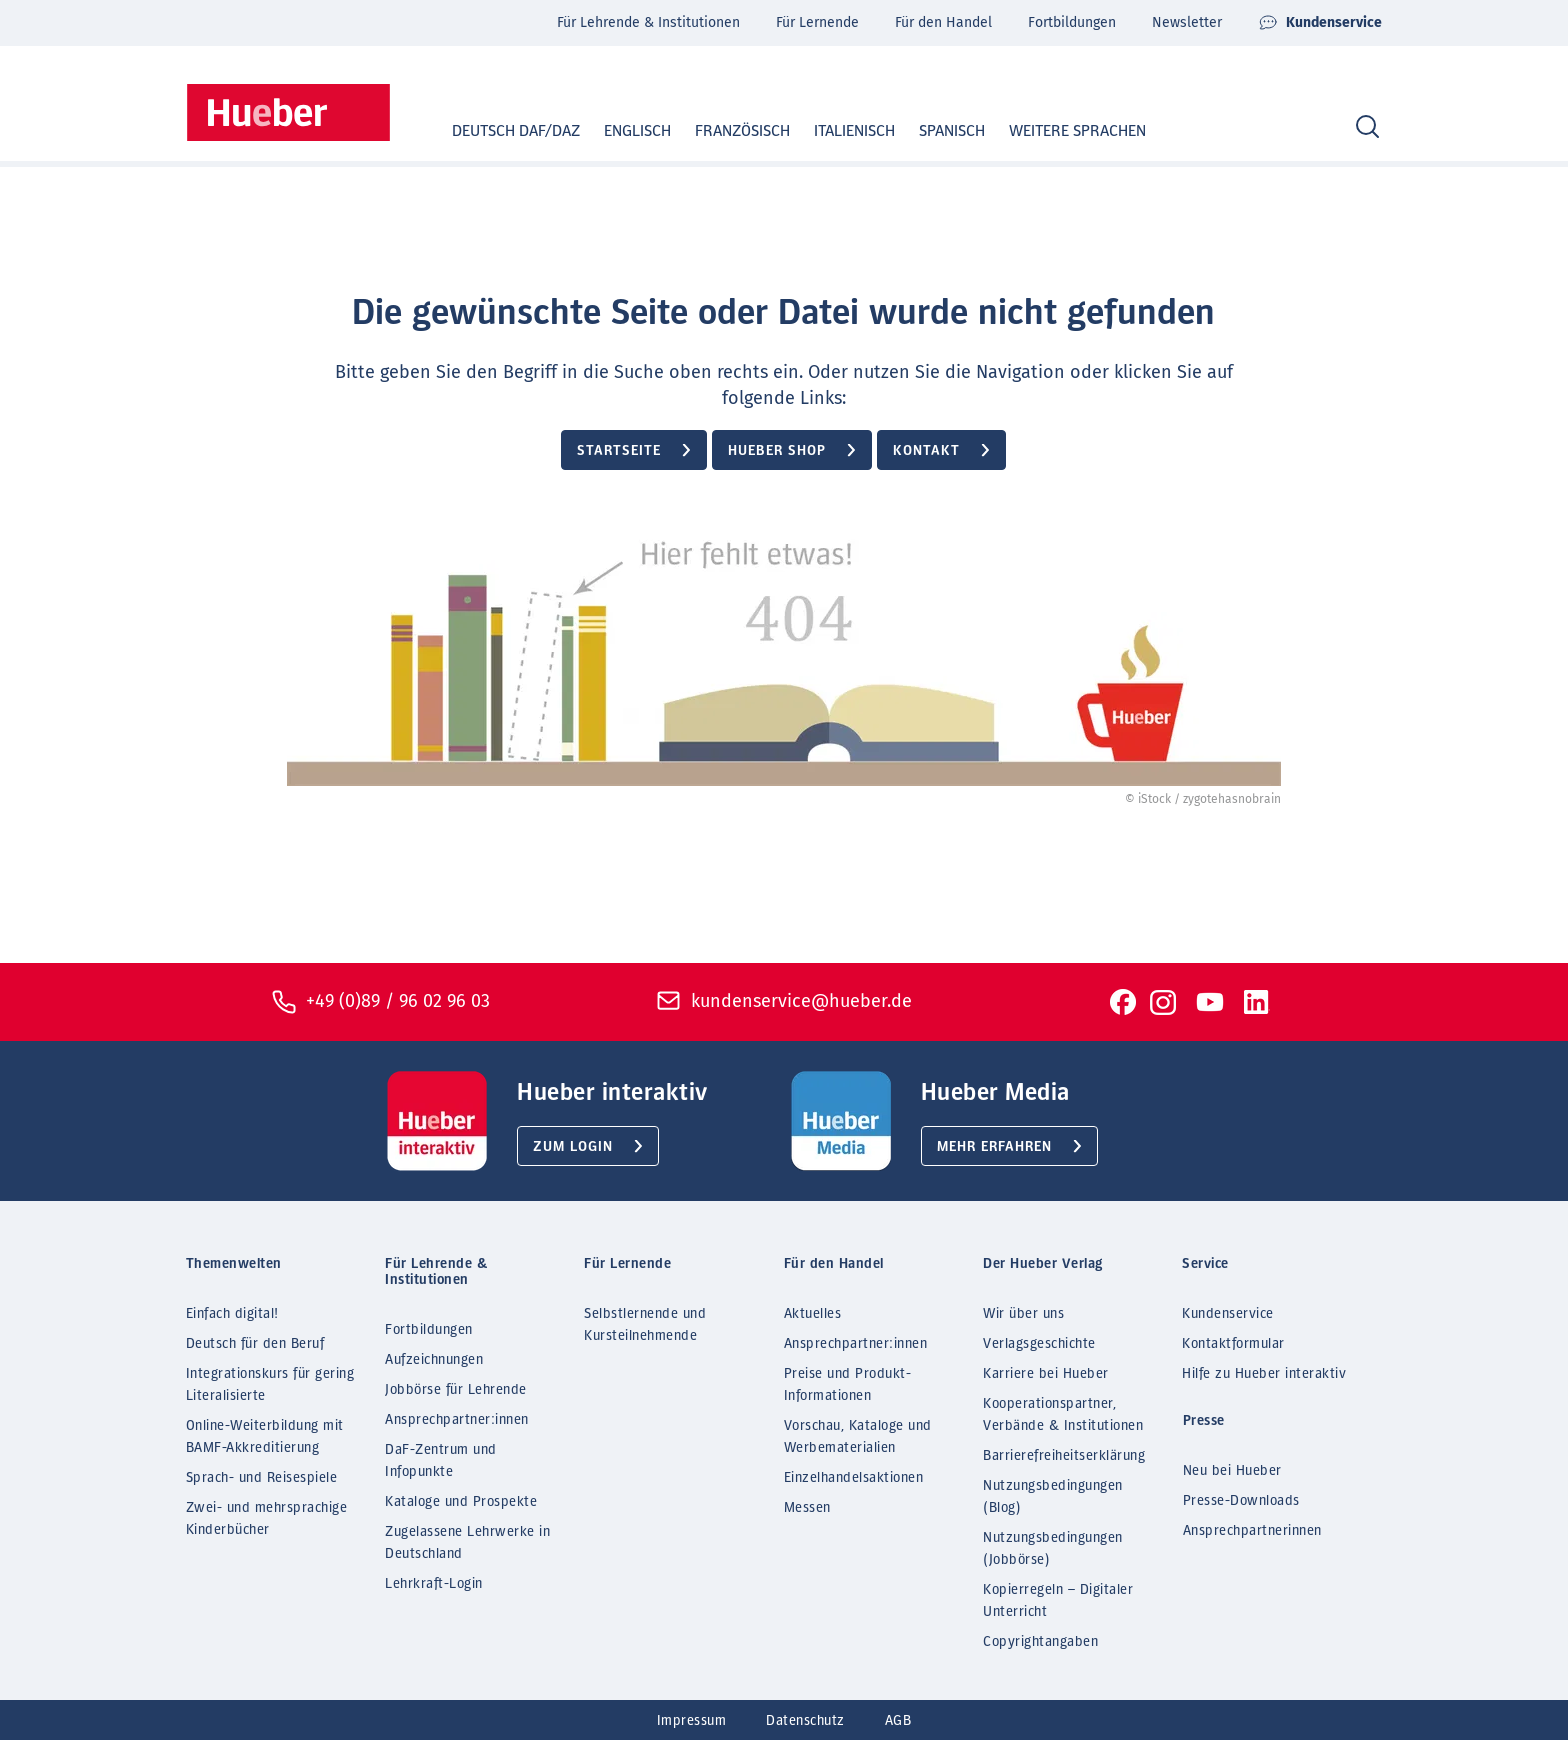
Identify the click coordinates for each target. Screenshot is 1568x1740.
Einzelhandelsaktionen (854, 1478)
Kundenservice (1320, 23)
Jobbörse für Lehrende (456, 1390)
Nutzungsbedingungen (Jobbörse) (1053, 1549)
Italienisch (835, 131)
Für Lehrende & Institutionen (648, 22)
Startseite (619, 451)
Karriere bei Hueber (1046, 1374)
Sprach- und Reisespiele (262, 1478)
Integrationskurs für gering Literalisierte (270, 1385)
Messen (807, 1508)
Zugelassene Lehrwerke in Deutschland (467, 1543)
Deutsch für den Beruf (255, 1344)
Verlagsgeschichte (1039, 1344)
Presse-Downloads (1241, 1501)
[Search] (1367, 127)
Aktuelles (813, 1314)
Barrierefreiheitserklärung (1064, 1456)
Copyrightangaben (1040, 1642)
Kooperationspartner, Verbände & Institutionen (1063, 1415)
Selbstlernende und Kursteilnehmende (645, 1325)
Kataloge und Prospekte (461, 1502)
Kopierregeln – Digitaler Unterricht (1058, 1601)
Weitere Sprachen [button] (1077, 131)
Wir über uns (1023, 1314)
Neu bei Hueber (1232, 1471)
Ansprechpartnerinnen (1252, 1531)
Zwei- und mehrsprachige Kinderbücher (267, 1519)
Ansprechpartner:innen (457, 1420)
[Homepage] (288, 112)
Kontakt (926, 451)
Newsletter (1187, 22)
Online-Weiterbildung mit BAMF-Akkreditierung (265, 1437)
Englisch (618, 131)
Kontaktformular (1233, 1344)
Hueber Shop (777, 451)
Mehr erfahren (994, 1147)
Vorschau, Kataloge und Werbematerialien (858, 1437)
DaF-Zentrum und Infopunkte (441, 1461)
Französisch (723, 131)
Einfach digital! (232, 1314)
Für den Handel (943, 22)
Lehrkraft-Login (434, 1584)
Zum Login (573, 1147)
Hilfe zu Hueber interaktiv (1264, 1374)
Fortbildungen (1072, 22)
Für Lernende (817, 22)
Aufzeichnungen (434, 1360)
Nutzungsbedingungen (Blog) (1053, 1497)
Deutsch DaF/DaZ (497, 131)
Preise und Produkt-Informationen (848, 1385)
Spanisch (933, 131)
